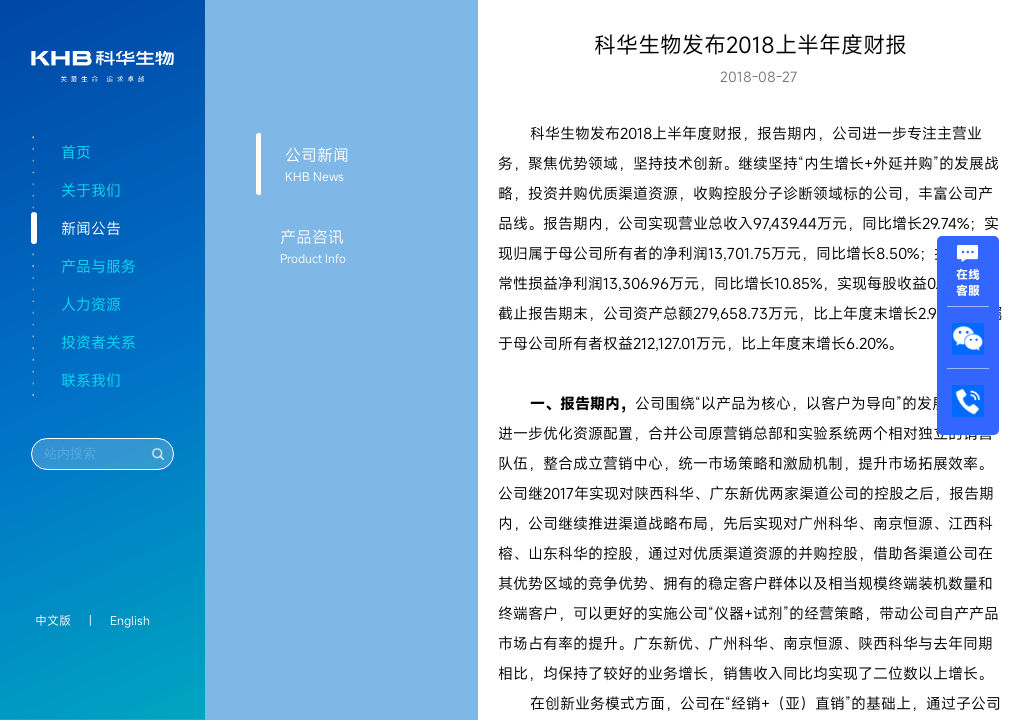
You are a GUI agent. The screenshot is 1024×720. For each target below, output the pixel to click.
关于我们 (91, 190)
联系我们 (91, 380)
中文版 (53, 620)
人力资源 (91, 304)
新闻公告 (91, 228)
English (130, 620)
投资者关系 (98, 342)
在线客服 (968, 274)
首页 (76, 152)
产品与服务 (98, 266)
